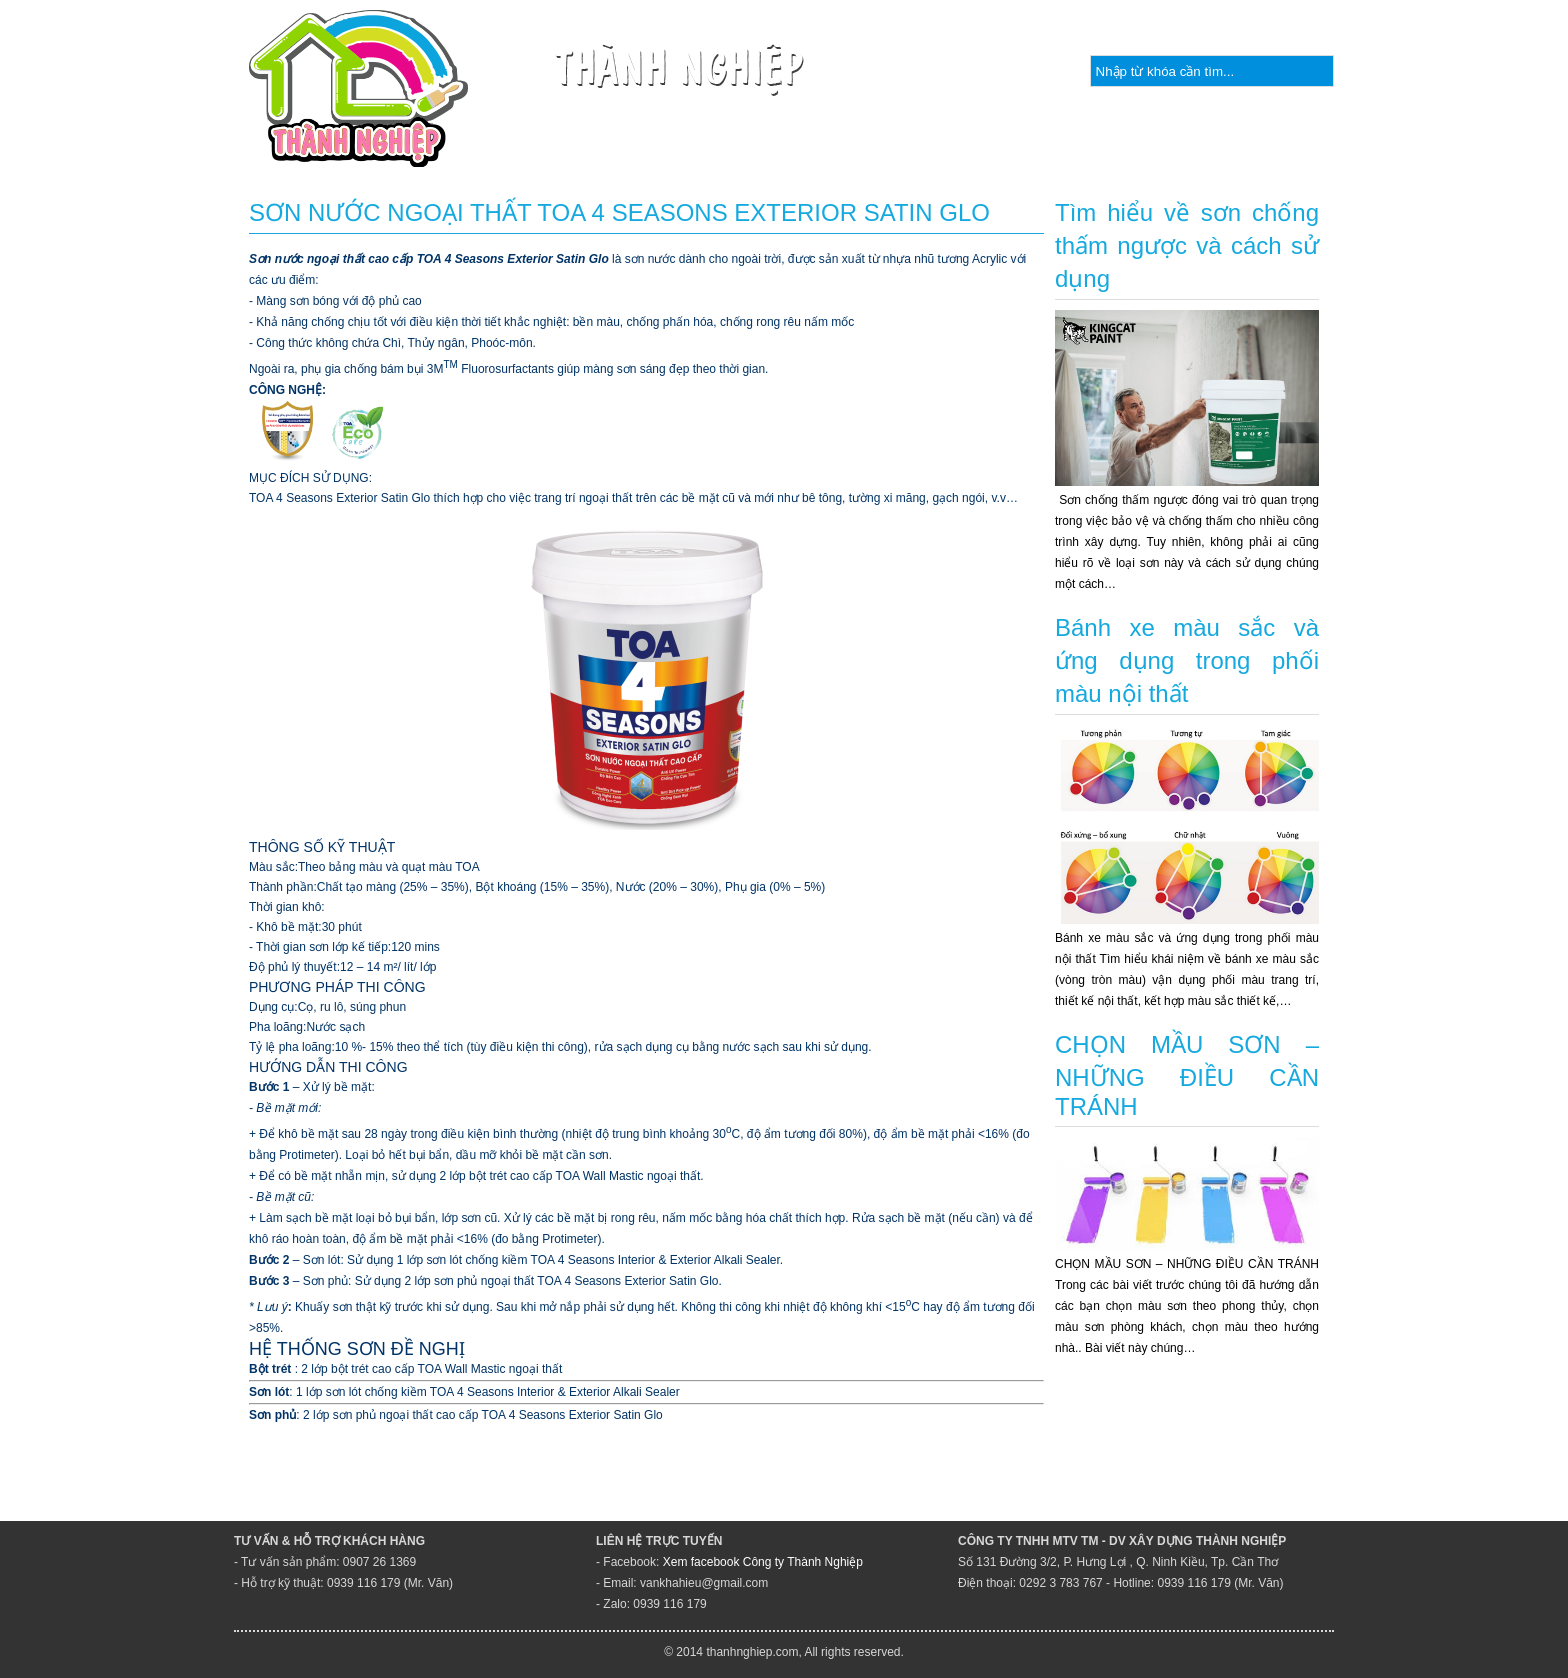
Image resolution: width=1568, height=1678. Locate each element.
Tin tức (1129, 154)
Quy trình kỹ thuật (984, 154)
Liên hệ (1364, 154)
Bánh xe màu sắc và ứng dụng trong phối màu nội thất (1187, 660)
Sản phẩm (682, 154)
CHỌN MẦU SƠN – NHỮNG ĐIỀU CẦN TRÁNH (1187, 1075)
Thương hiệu (819, 154)
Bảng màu (1245, 154)
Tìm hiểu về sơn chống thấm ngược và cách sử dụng (1187, 245)
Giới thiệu (556, 154)
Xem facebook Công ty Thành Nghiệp (763, 1562)
